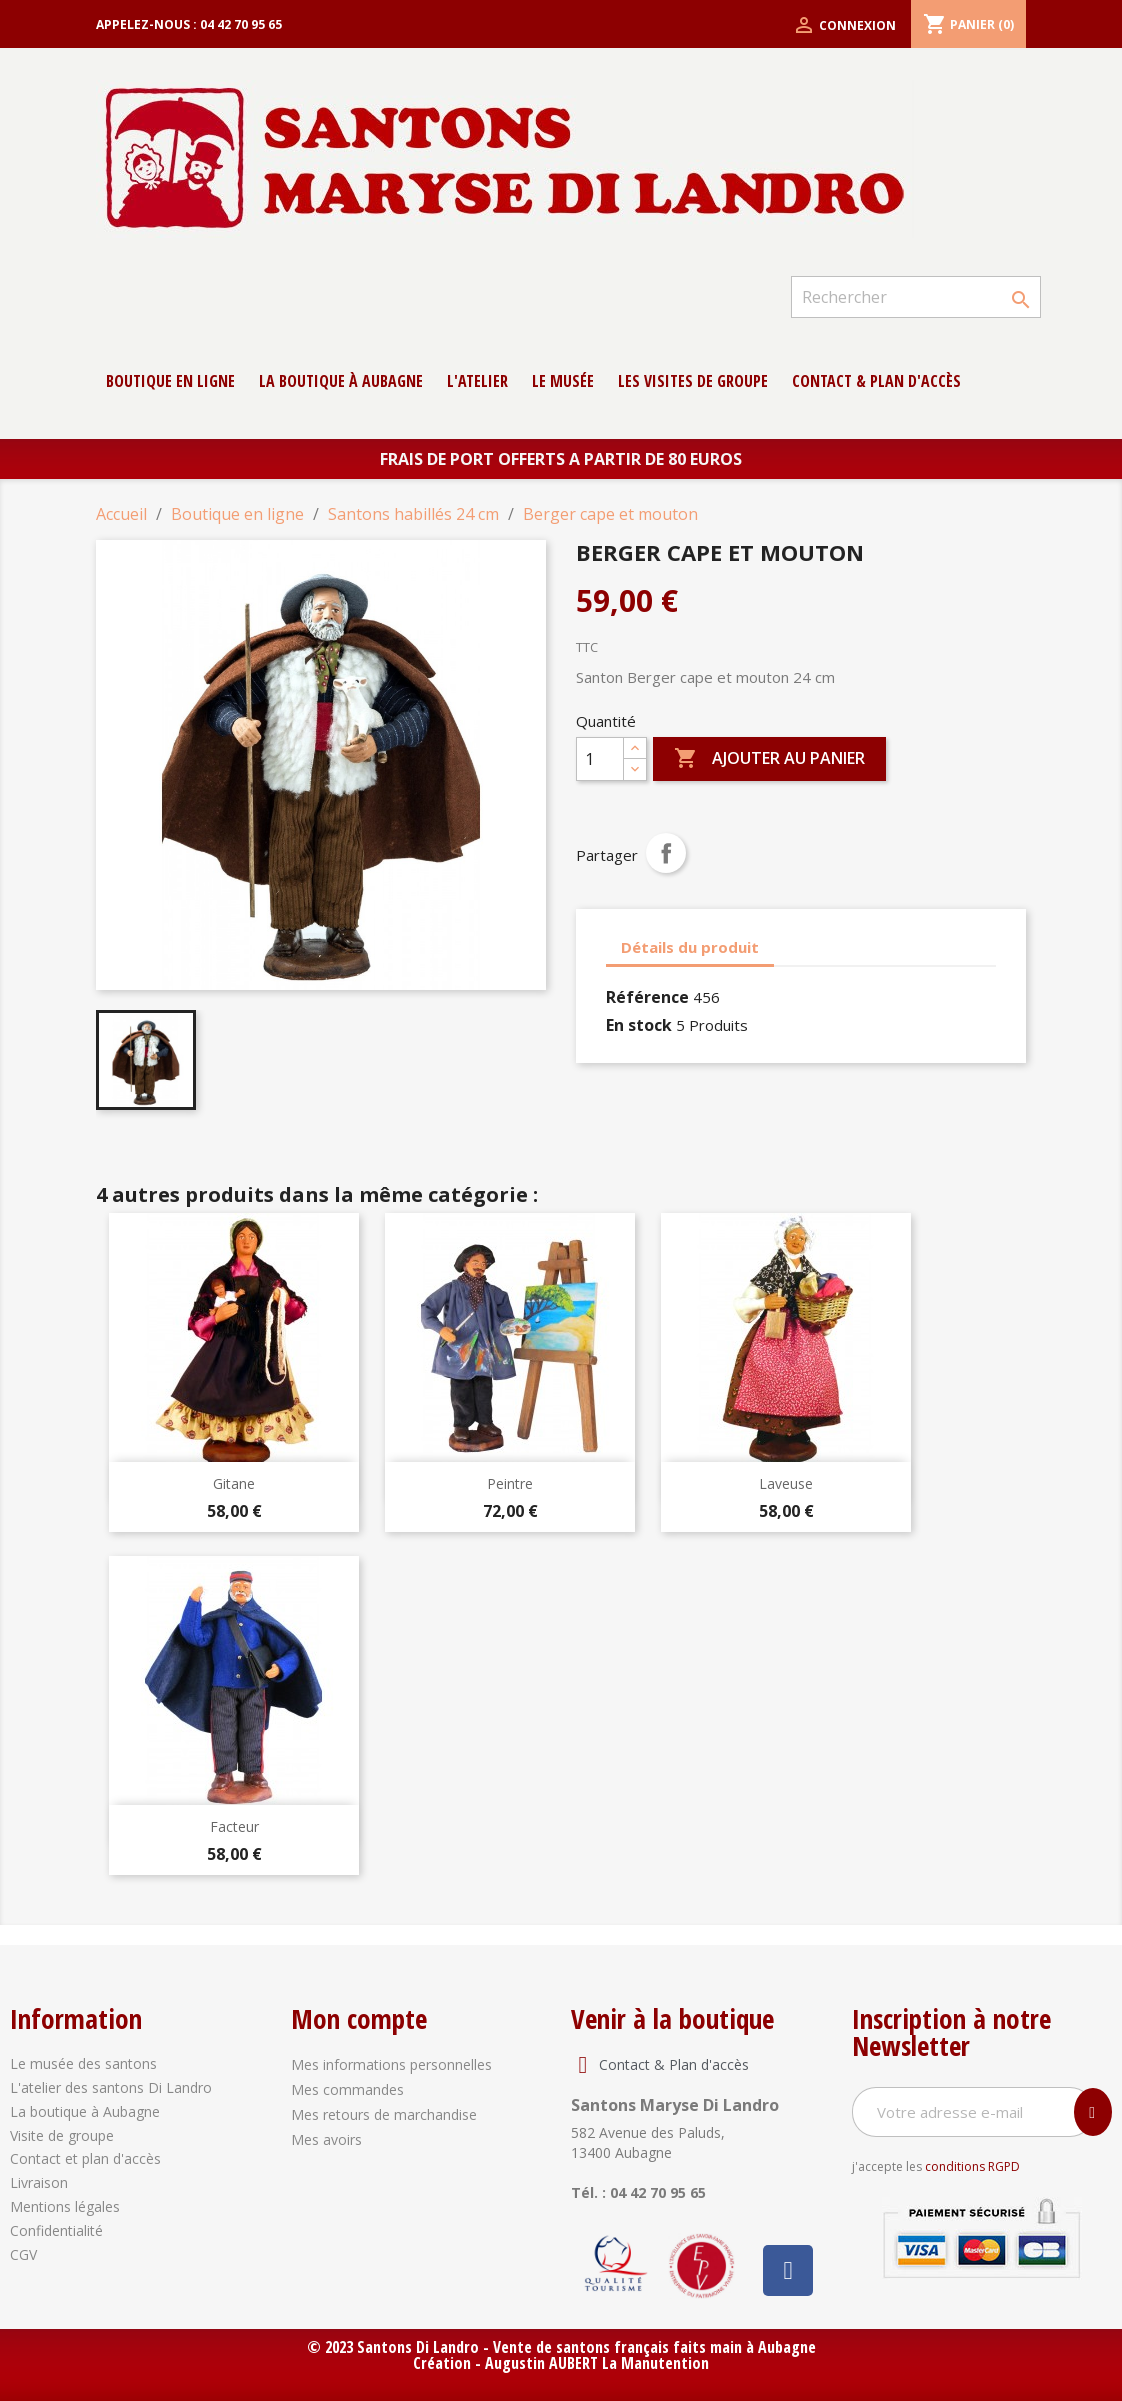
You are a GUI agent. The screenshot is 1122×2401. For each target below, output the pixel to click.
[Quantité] (600, 759)
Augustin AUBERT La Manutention (597, 2363)
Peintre (510, 1483)
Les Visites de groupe (693, 381)
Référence (647, 997)
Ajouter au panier (769, 759)
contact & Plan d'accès (876, 381)
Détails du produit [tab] (690, 947)
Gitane (234, 1483)
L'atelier (477, 381)
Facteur (234, 1826)
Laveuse (786, 1483)
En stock (639, 1025)
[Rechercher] (916, 297)
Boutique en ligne (170, 381)
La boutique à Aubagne (341, 381)
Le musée (563, 381)
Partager (666, 853)
